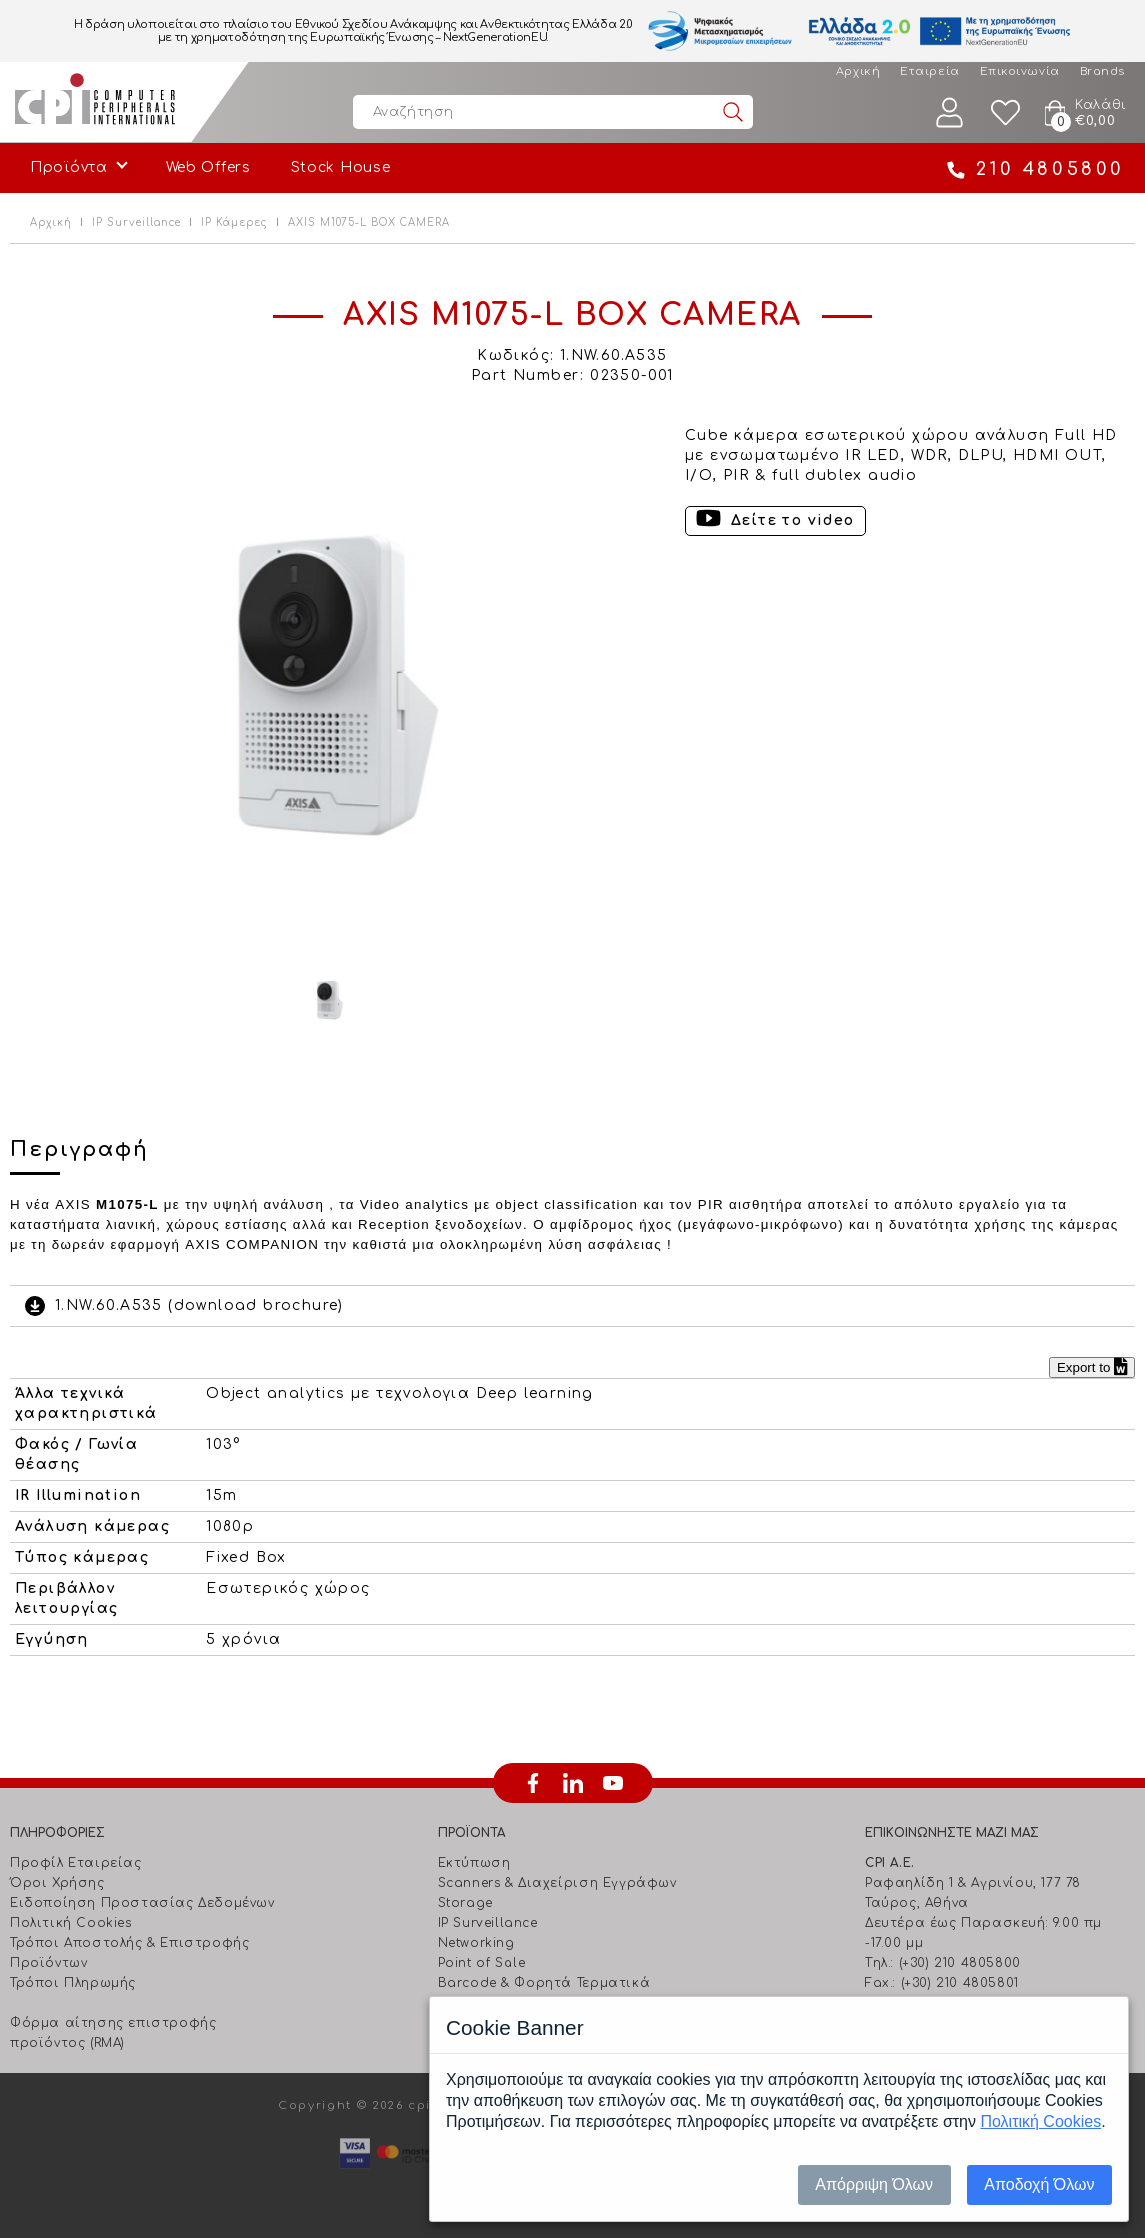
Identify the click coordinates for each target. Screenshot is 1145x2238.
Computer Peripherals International (95, 102)
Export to (1092, 1367)
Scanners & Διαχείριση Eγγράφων (557, 1883)
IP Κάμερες (234, 222)
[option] (329, 685)
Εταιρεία (929, 71)
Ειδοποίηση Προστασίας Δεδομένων (142, 1903)
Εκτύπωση (474, 1863)
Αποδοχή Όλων (1039, 2184)
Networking (476, 1943)
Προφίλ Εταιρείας (76, 1863)
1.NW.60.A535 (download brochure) (199, 1305)
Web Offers (208, 167)
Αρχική (858, 71)
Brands (1102, 71)
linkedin (573, 1783)
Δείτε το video (793, 520)
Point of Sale (482, 1963)
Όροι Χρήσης (57, 1883)
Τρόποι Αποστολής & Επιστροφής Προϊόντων (129, 1953)
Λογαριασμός (950, 112)
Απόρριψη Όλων (874, 2184)
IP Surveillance (136, 222)
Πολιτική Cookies (71, 1923)
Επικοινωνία (1020, 71)
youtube (613, 1783)
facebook (533, 1783)
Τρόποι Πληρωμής (73, 1983)
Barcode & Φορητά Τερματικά (544, 1983)
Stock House (341, 167)
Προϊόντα (69, 167)
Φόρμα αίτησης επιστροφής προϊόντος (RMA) (113, 2033)
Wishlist (1006, 112)
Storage (465, 1903)
